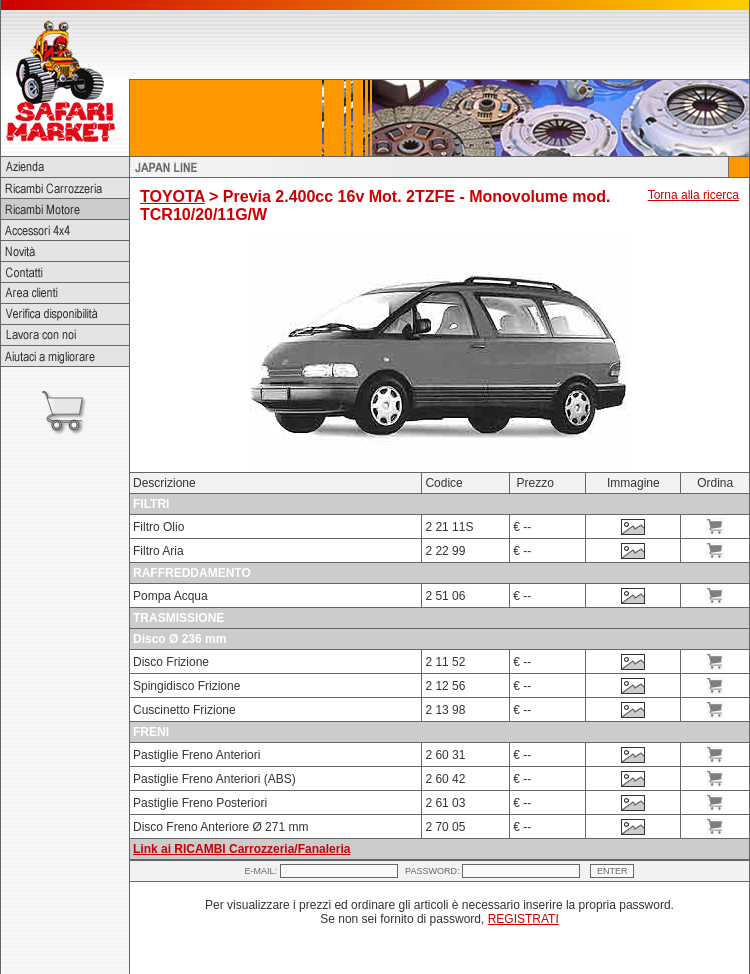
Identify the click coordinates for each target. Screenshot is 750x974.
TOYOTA (172, 196)
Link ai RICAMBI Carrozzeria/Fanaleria (241, 849)
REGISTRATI (523, 919)
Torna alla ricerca (693, 195)
